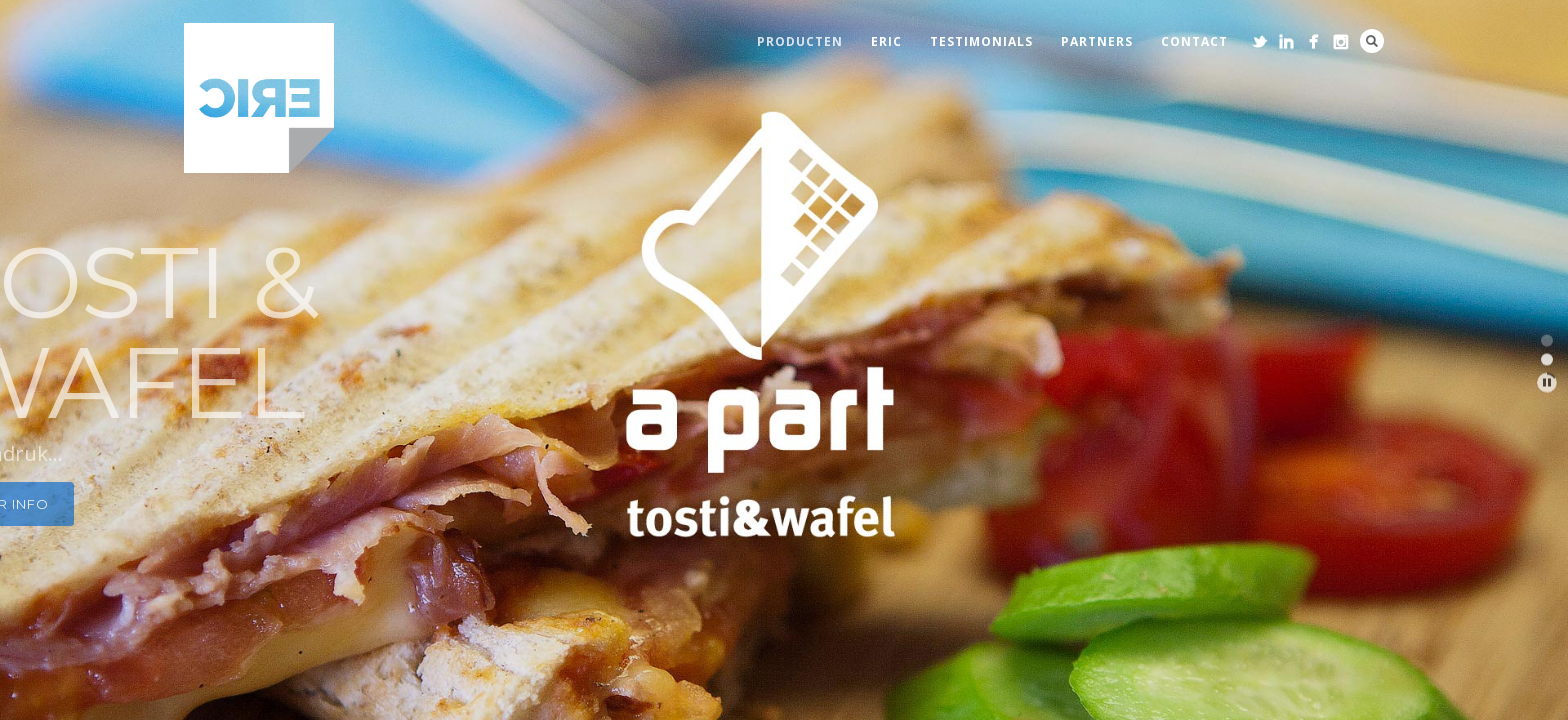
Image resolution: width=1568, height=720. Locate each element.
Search (1372, 41)
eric (886, 41)
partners (1097, 41)
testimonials (981, 41)
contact (1194, 41)
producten (800, 41)
